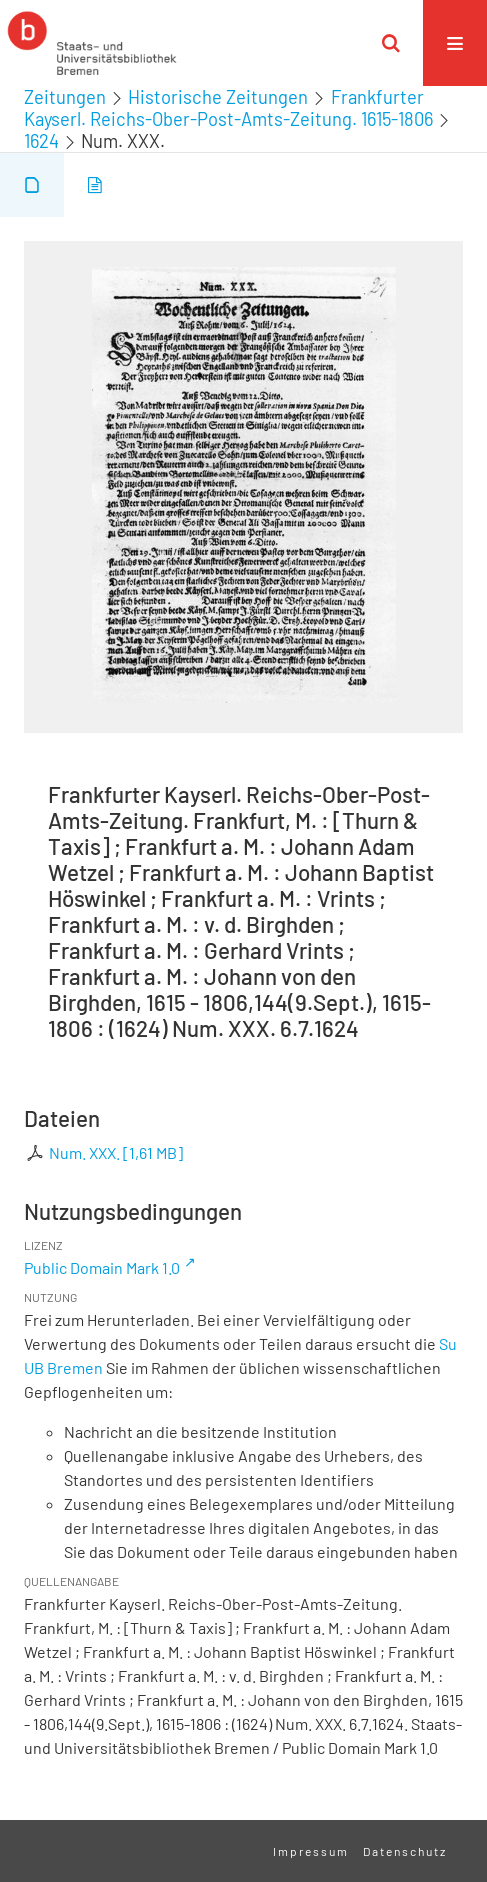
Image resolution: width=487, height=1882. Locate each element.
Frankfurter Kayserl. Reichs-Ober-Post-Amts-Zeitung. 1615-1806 (228, 108)
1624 (41, 141)
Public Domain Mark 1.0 (102, 1267)
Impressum (311, 1851)
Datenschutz (405, 1851)
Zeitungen (65, 97)
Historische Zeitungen (218, 97)
